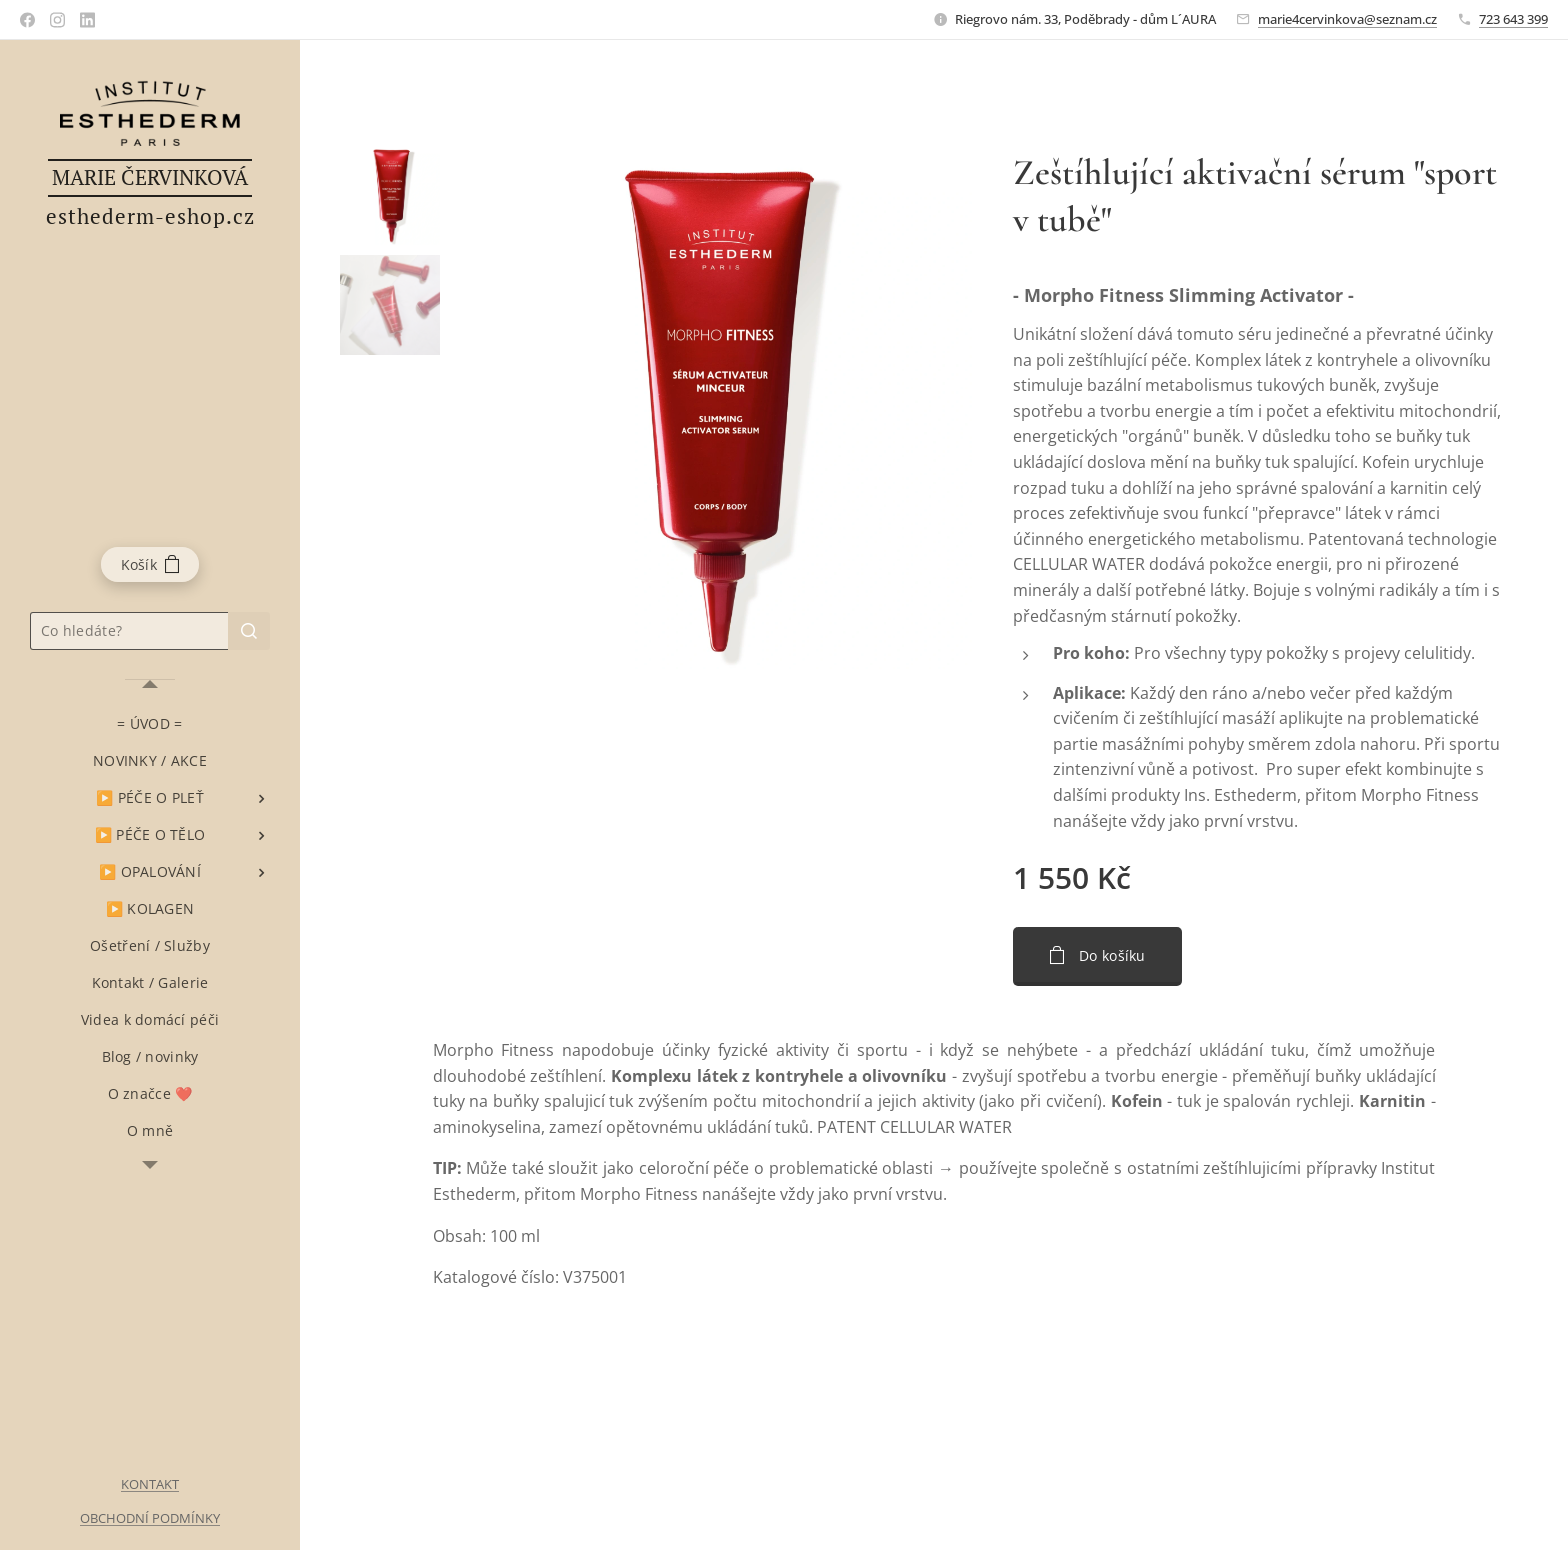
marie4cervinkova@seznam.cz (1347, 19)
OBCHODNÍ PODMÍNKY (150, 1518)
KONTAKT (150, 1484)
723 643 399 (1513, 19)
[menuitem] (150, 723)
